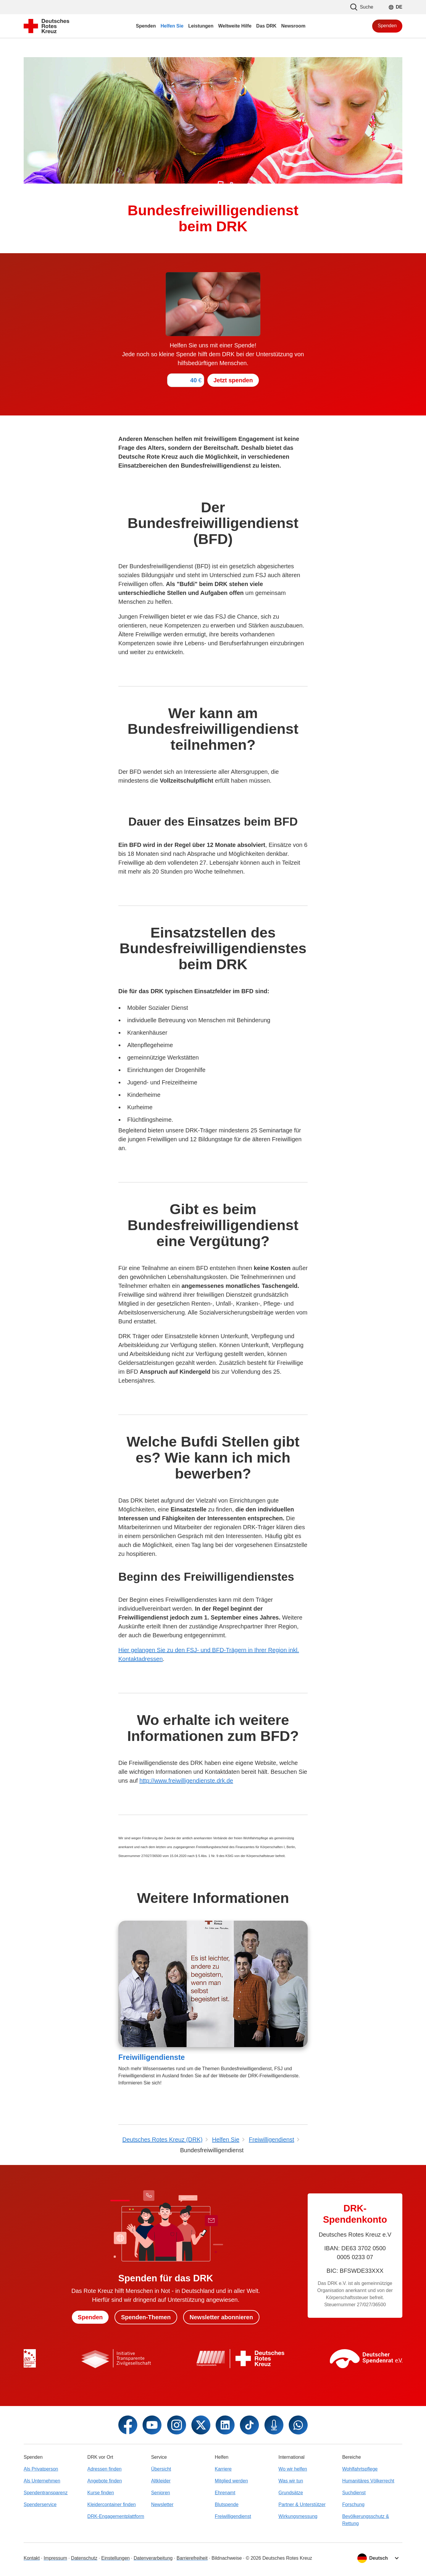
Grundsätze (290, 2492)
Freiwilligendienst (233, 2516)
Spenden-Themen (146, 2317)
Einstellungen (115, 2558)
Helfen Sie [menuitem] (172, 25)
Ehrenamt (225, 2492)
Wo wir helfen (292, 2468)
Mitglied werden (231, 2480)
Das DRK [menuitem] (266, 25)
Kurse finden (100, 2492)
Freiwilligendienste (151, 2057)
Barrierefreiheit (192, 2558)
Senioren (160, 2492)
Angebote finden (104, 2480)
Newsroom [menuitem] (293, 25)
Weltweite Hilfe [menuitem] (234, 25)
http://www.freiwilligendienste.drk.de (186, 1780)
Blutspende (226, 2504)
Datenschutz (84, 2558)
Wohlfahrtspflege (360, 2468)
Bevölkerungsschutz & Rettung (365, 2520)
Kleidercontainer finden (111, 2504)
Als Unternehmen (42, 2480)
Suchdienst (354, 2492)
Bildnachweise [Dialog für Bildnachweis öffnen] (227, 2558)
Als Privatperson (41, 2468)
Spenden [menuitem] (146, 25)
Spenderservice (40, 2504)
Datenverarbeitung (153, 2558)
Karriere (223, 2468)
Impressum (55, 2558)
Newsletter (162, 2504)
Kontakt (32, 2558)
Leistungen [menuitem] (200, 25)
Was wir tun (290, 2480)
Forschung (353, 2504)
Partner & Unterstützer (301, 2504)
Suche (361, 7)
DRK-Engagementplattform (115, 2516)
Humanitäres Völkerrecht (368, 2480)
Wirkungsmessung (297, 2516)
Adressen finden (104, 2468)
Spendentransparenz (46, 2492)
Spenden (387, 25)
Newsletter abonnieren (221, 2317)
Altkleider (161, 2480)
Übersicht (161, 2468)
